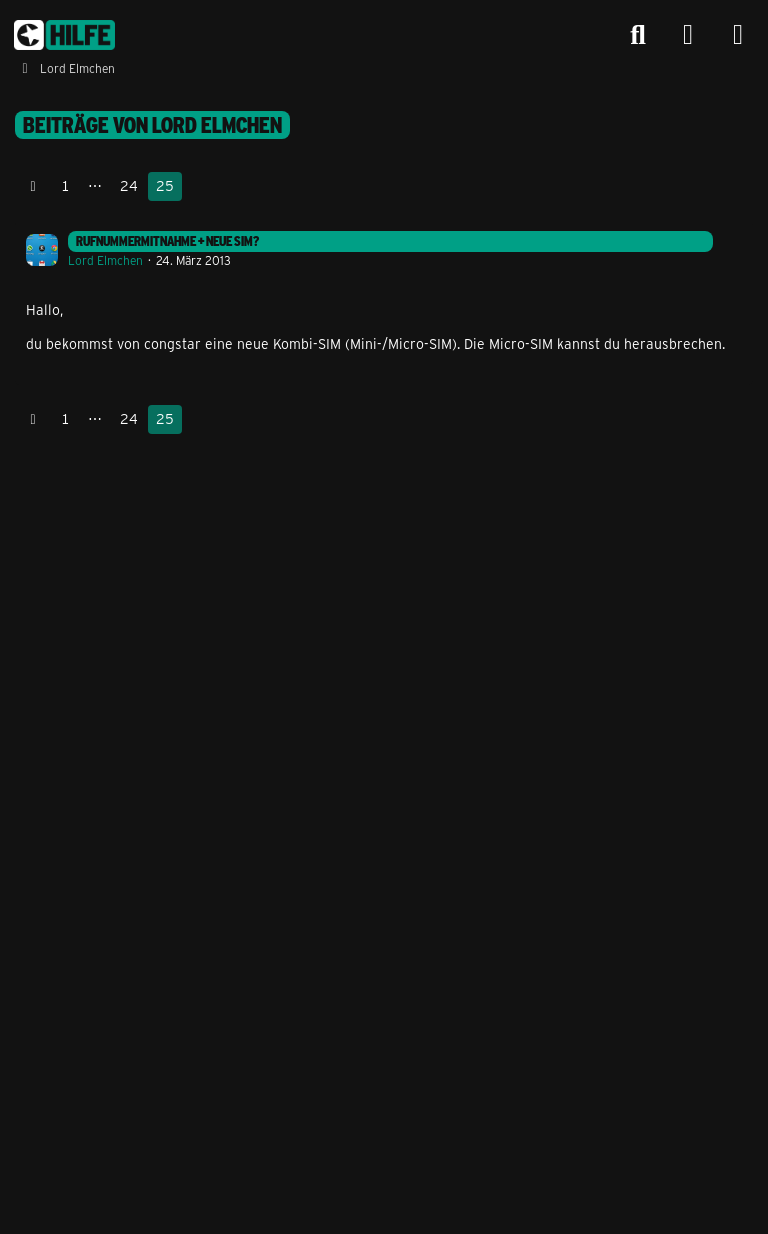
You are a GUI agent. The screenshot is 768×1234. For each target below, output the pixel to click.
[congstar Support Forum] (64, 35)
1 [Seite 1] (65, 185)
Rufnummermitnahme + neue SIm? (167, 241)
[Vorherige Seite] (33, 186)
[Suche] (638, 35)
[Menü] (738, 35)
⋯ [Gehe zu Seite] (95, 185)
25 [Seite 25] (165, 185)
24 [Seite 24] (129, 185)
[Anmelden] (688, 35)
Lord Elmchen (105, 260)
